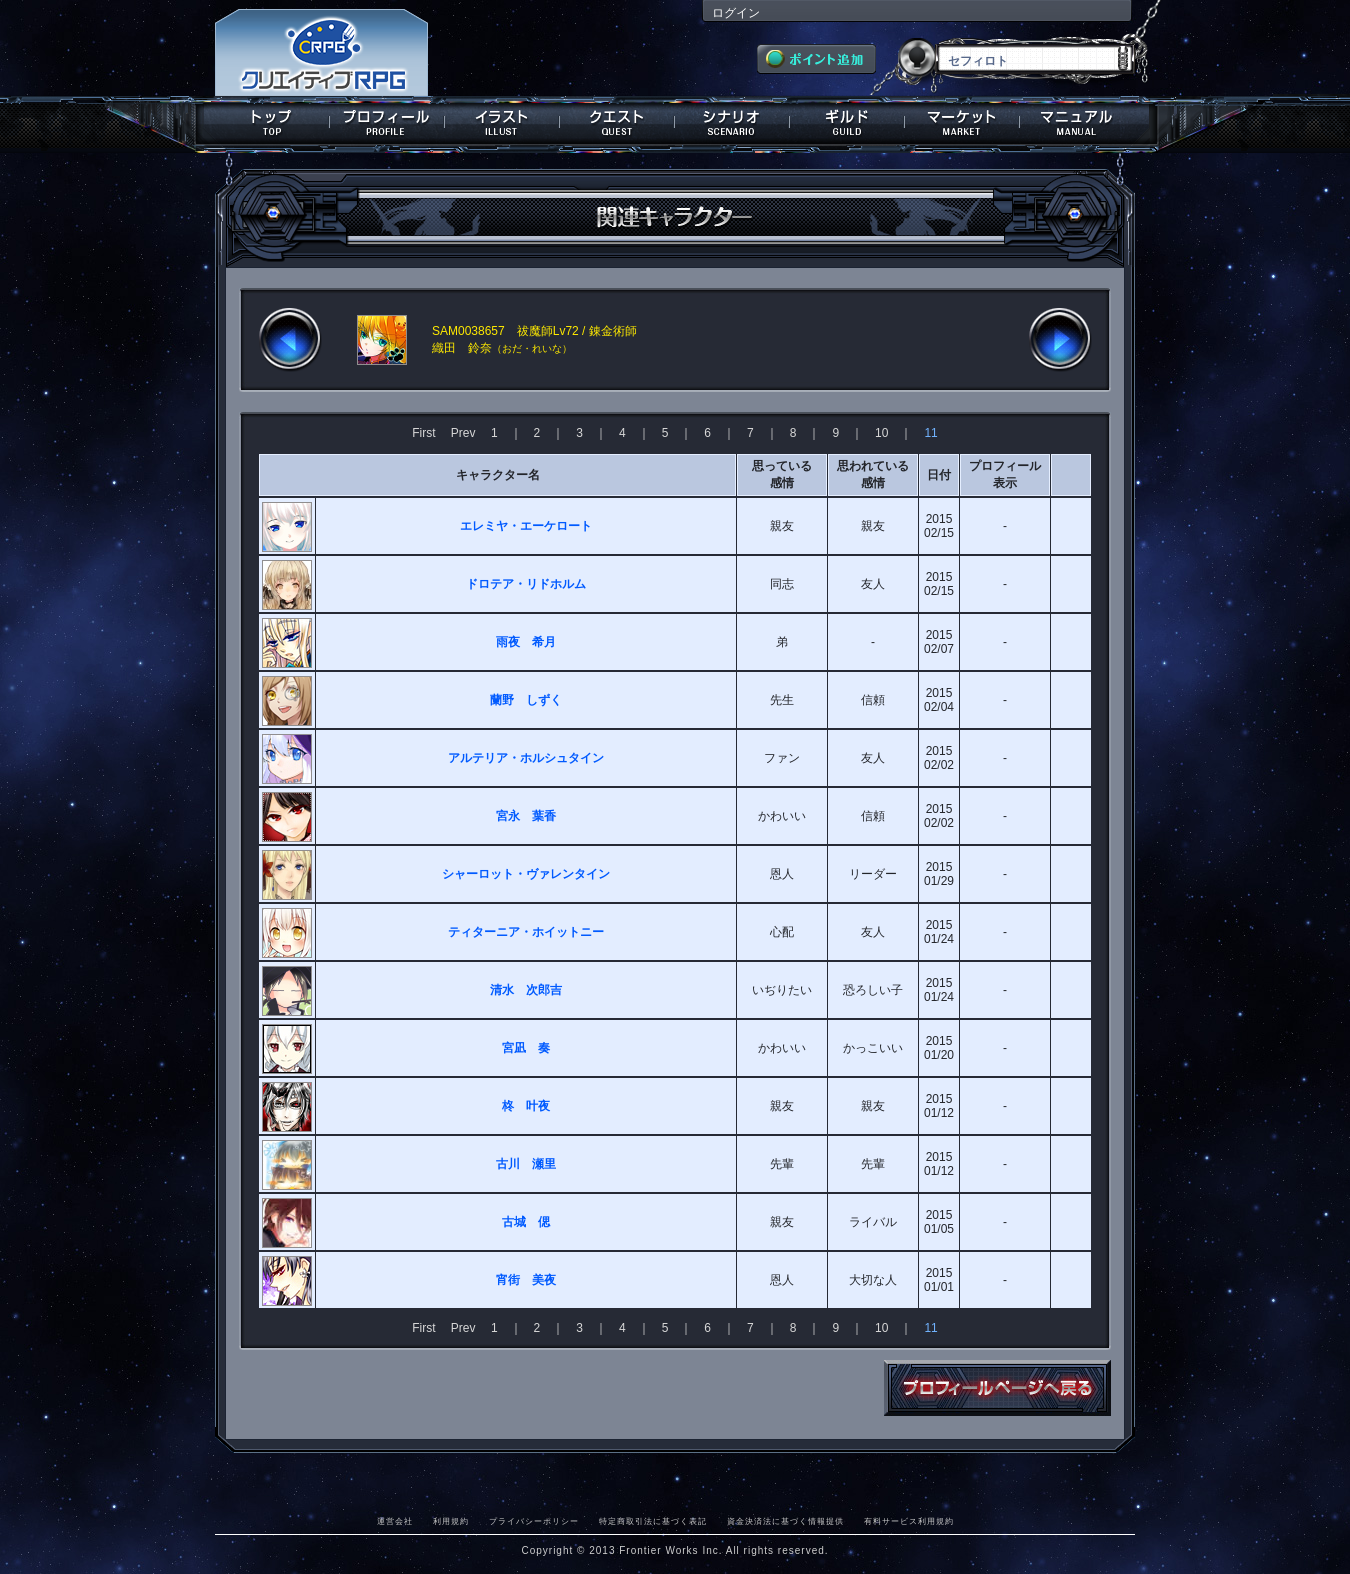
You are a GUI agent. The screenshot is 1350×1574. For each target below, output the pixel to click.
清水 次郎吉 (526, 990)
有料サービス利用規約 (909, 1521)
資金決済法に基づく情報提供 (785, 1521)
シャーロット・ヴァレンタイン (526, 874)
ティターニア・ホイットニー (526, 932)
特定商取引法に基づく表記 (653, 1521)
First (423, 433)
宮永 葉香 (526, 816)
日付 (939, 475)
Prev (463, 433)
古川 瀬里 (526, 1164)
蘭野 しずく (526, 700)
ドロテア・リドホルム (526, 584)
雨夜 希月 (526, 642)
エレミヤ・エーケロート (526, 526)
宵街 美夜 (526, 1280)
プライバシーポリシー (534, 1521)
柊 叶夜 (526, 1106)
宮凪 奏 (526, 1048)
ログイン (736, 13)
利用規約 (451, 1521)
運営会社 (395, 1521)
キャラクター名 (498, 475)
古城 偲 (526, 1222)
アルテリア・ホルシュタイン (526, 758)
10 (881, 433)
